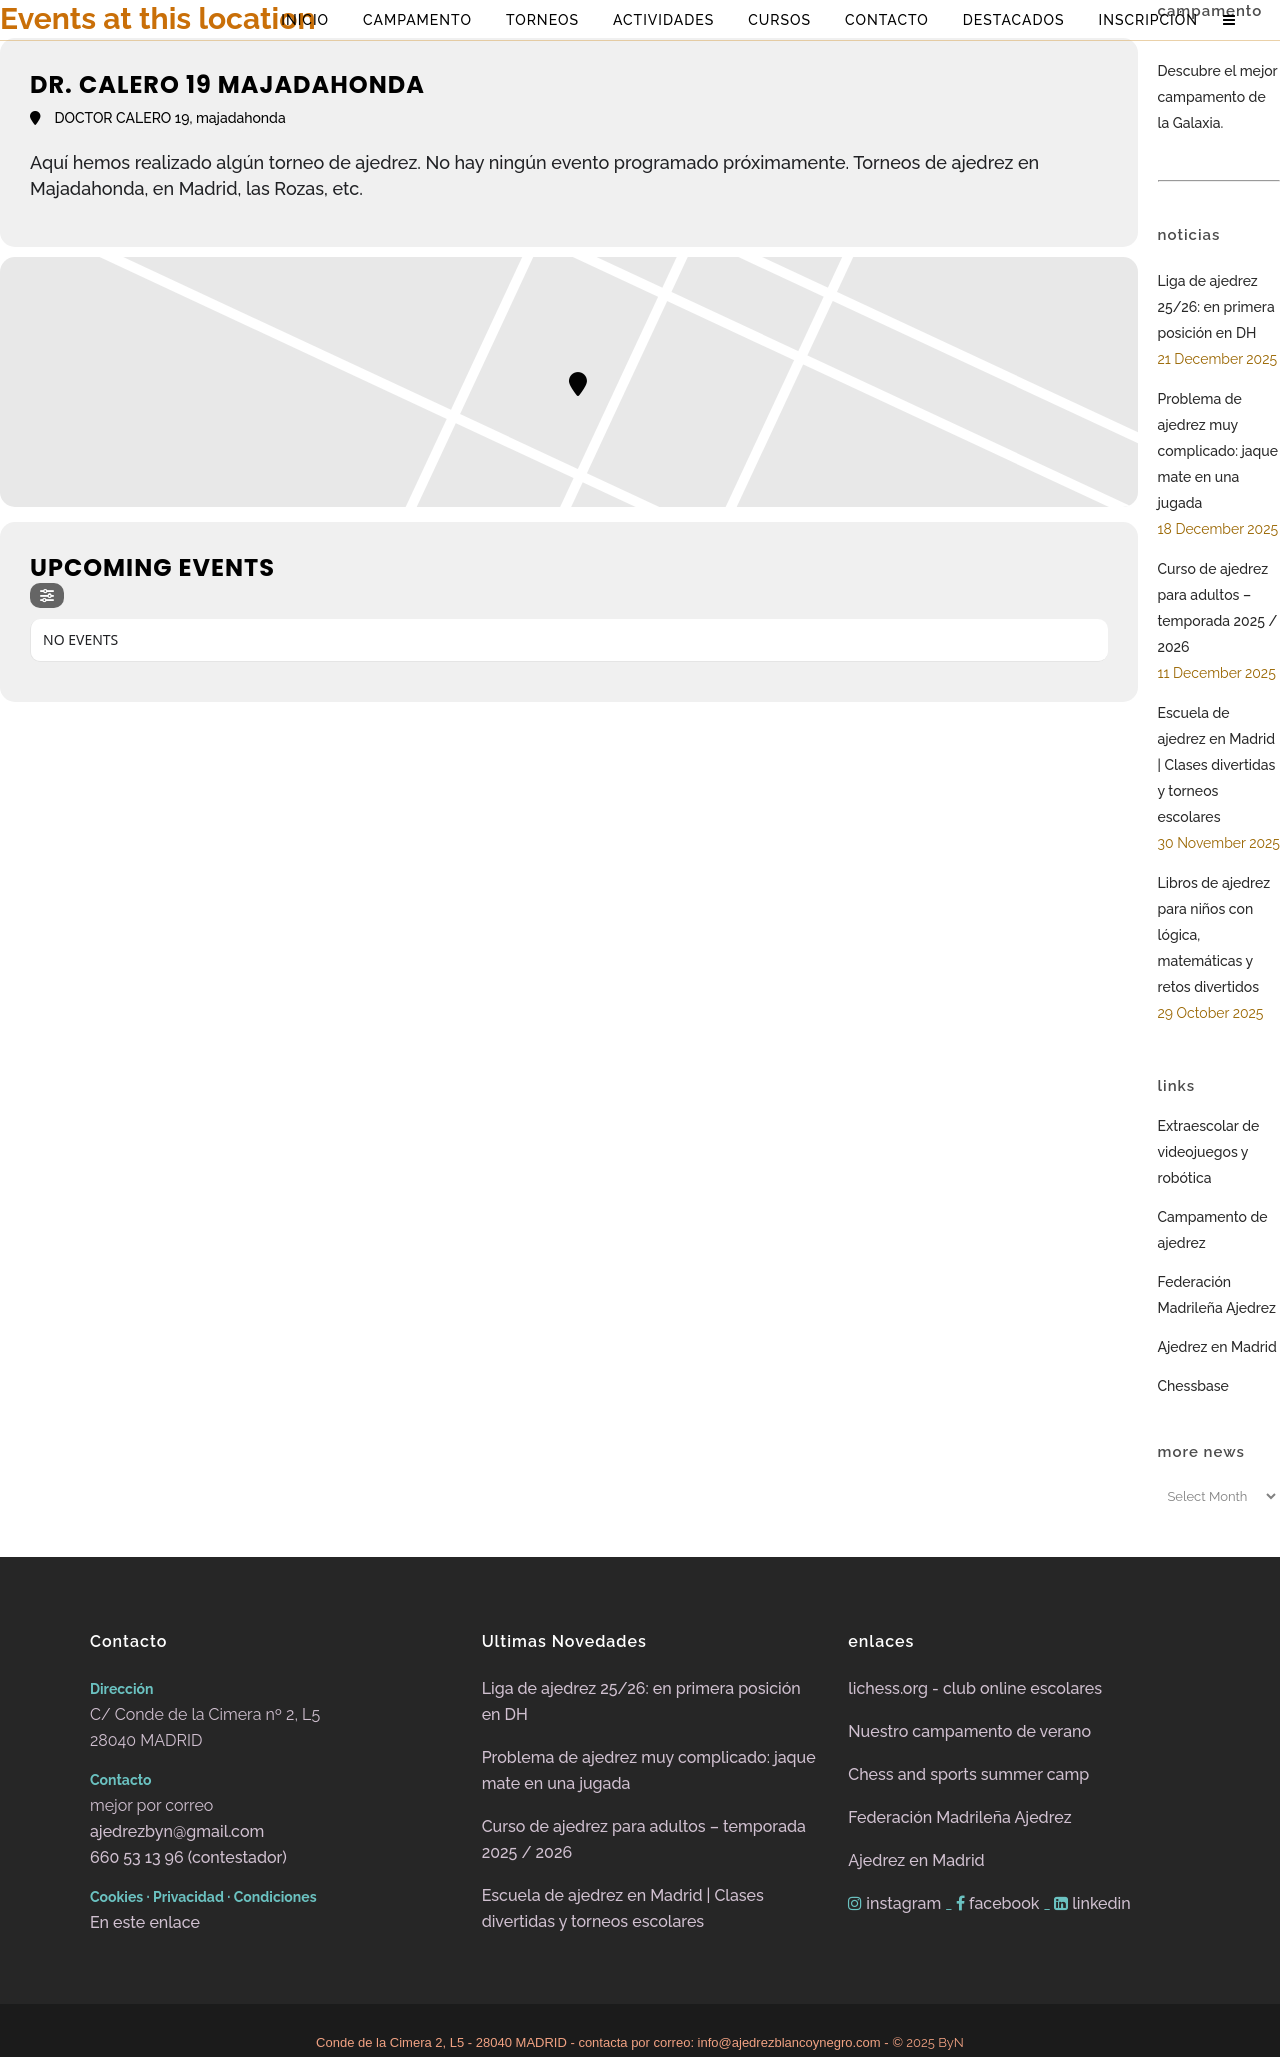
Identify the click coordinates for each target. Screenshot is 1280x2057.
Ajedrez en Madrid (1217, 1347)
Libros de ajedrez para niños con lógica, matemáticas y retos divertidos (1214, 935)
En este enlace (145, 1922)
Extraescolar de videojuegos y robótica (1209, 1152)
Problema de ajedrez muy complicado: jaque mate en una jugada (1218, 451)
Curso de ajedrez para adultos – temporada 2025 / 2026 (1218, 608)
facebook (999, 1903)
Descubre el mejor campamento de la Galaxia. (1218, 97)
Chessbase (1193, 1386)
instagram (896, 1903)
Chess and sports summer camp (968, 1774)
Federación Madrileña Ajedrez (1217, 1295)
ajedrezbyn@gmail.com (177, 1831)
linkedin (1092, 1903)
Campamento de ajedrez (1213, 1230)
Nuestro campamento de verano (969, 1731)
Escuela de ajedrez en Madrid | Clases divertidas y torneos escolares (1217, 765)
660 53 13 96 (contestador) (188, 1857)
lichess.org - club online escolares (975, 1688)
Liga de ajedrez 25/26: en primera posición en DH (1216, 307)
